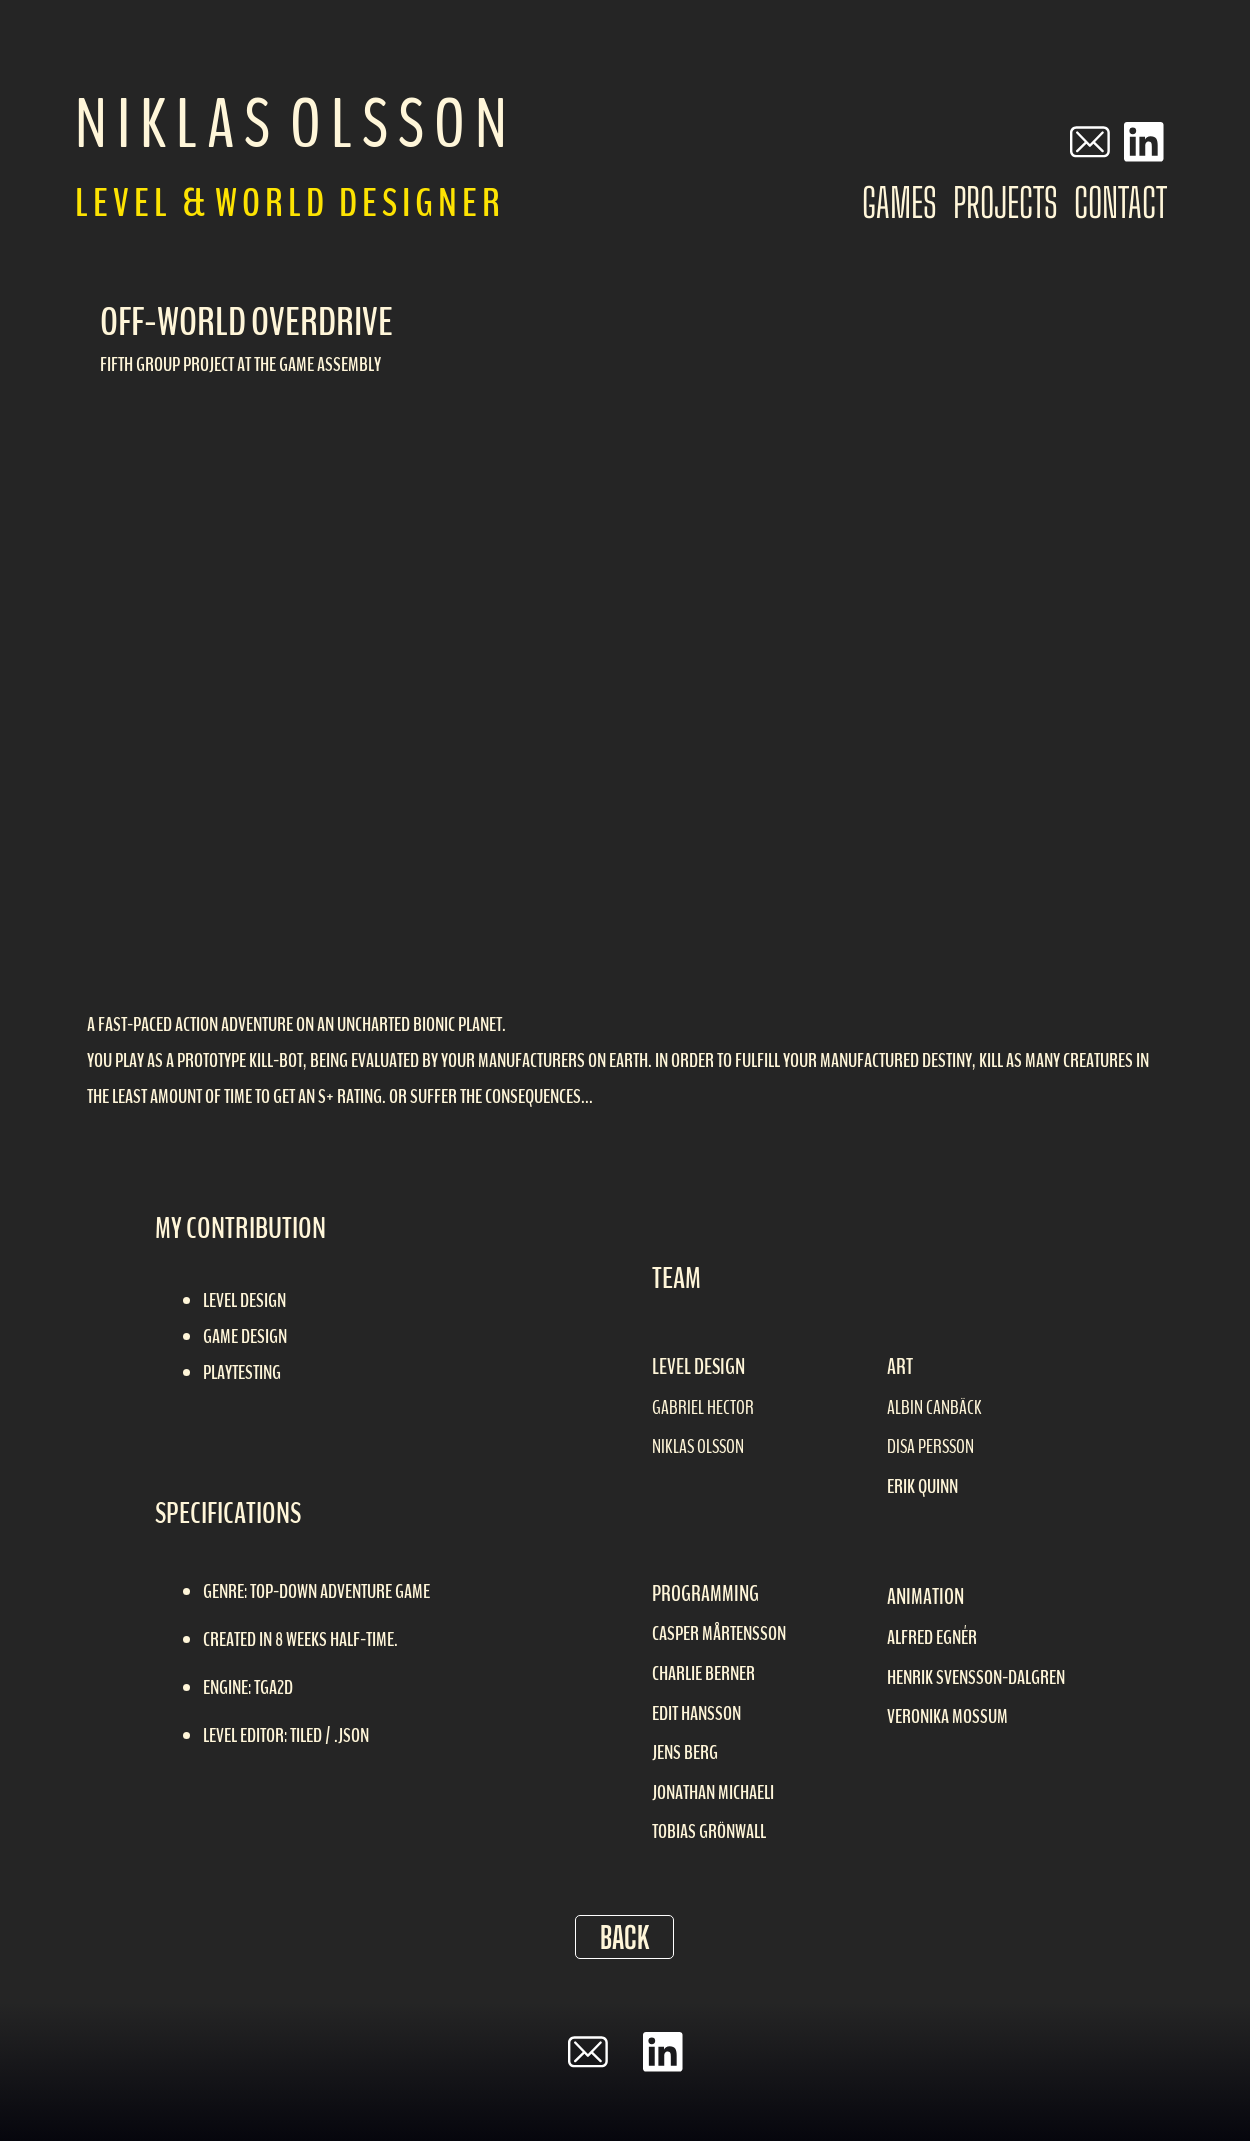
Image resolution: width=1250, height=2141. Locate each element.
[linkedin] (1144, 142)
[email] (1090, 142)
